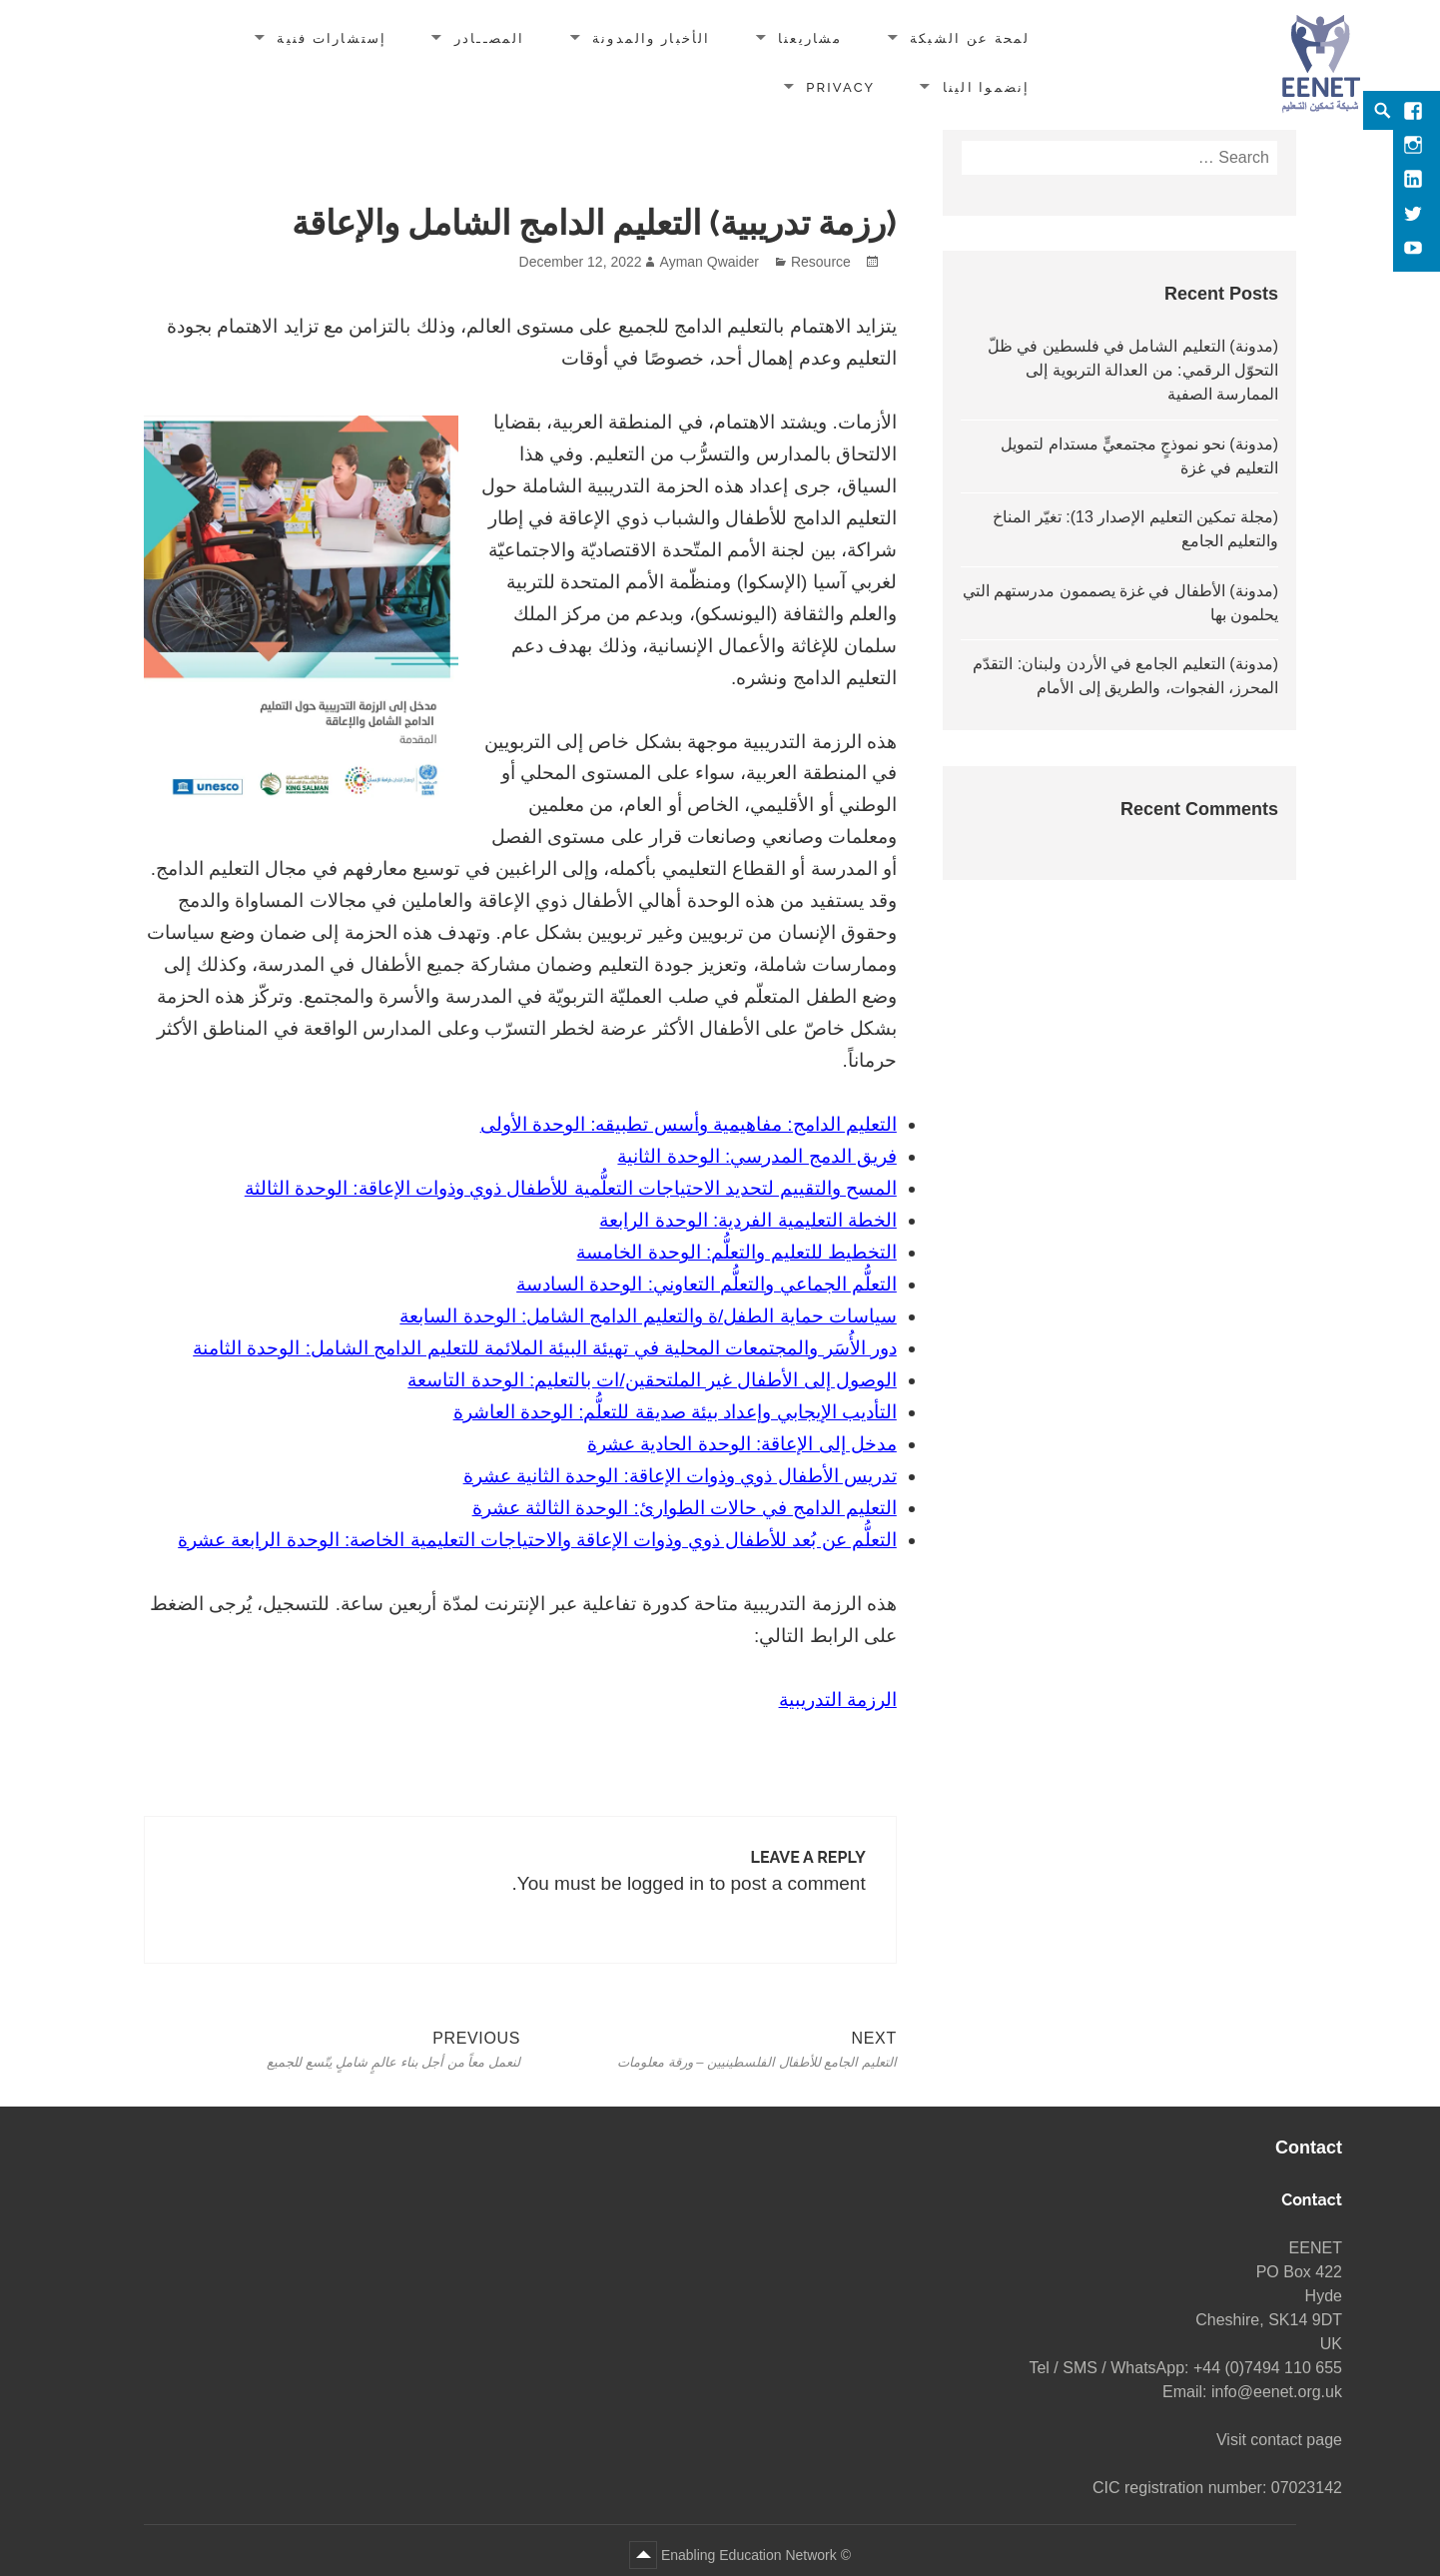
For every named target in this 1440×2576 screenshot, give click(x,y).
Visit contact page (1279, 2439)
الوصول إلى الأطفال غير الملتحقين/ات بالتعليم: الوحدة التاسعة (652, 1379)
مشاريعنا (810, 38)
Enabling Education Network (747, 2555)
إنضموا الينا (987, 87)
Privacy (840, 87)
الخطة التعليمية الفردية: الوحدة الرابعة (747, 1220)
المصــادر (489, 38)
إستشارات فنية (331, 38)
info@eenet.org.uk (1276, 2391)
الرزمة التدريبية (838, 1699)
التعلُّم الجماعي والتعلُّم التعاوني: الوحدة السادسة (706, 1284)
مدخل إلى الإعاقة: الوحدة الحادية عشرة (742, 1443)
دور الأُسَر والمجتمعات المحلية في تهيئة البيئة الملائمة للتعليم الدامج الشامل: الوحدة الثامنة (545, 1347)
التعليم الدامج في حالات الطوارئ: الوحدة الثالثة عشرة (684, 1507)
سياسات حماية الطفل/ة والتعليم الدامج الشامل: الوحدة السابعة (648, 1315)
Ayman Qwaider (709, 262)
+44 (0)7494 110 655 (1267, 2367)
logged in (665, 1883)
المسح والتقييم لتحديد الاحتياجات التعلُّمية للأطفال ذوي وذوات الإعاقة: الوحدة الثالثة (571, 1188)
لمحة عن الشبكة (970, 38)
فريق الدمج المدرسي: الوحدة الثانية (756, 1156)
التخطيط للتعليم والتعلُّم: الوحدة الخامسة (736, 1252)
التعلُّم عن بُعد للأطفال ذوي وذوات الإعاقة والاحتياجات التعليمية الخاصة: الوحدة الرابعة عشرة (537, 1539)
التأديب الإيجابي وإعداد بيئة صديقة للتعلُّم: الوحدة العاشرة (675, 1411)
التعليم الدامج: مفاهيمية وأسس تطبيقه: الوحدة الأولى (688, 1124)
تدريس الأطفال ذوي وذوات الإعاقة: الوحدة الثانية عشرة (680, 1475)
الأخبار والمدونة (651, 38)
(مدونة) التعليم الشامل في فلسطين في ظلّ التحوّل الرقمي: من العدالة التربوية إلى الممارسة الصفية (1133, 370)
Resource (821, 262)
